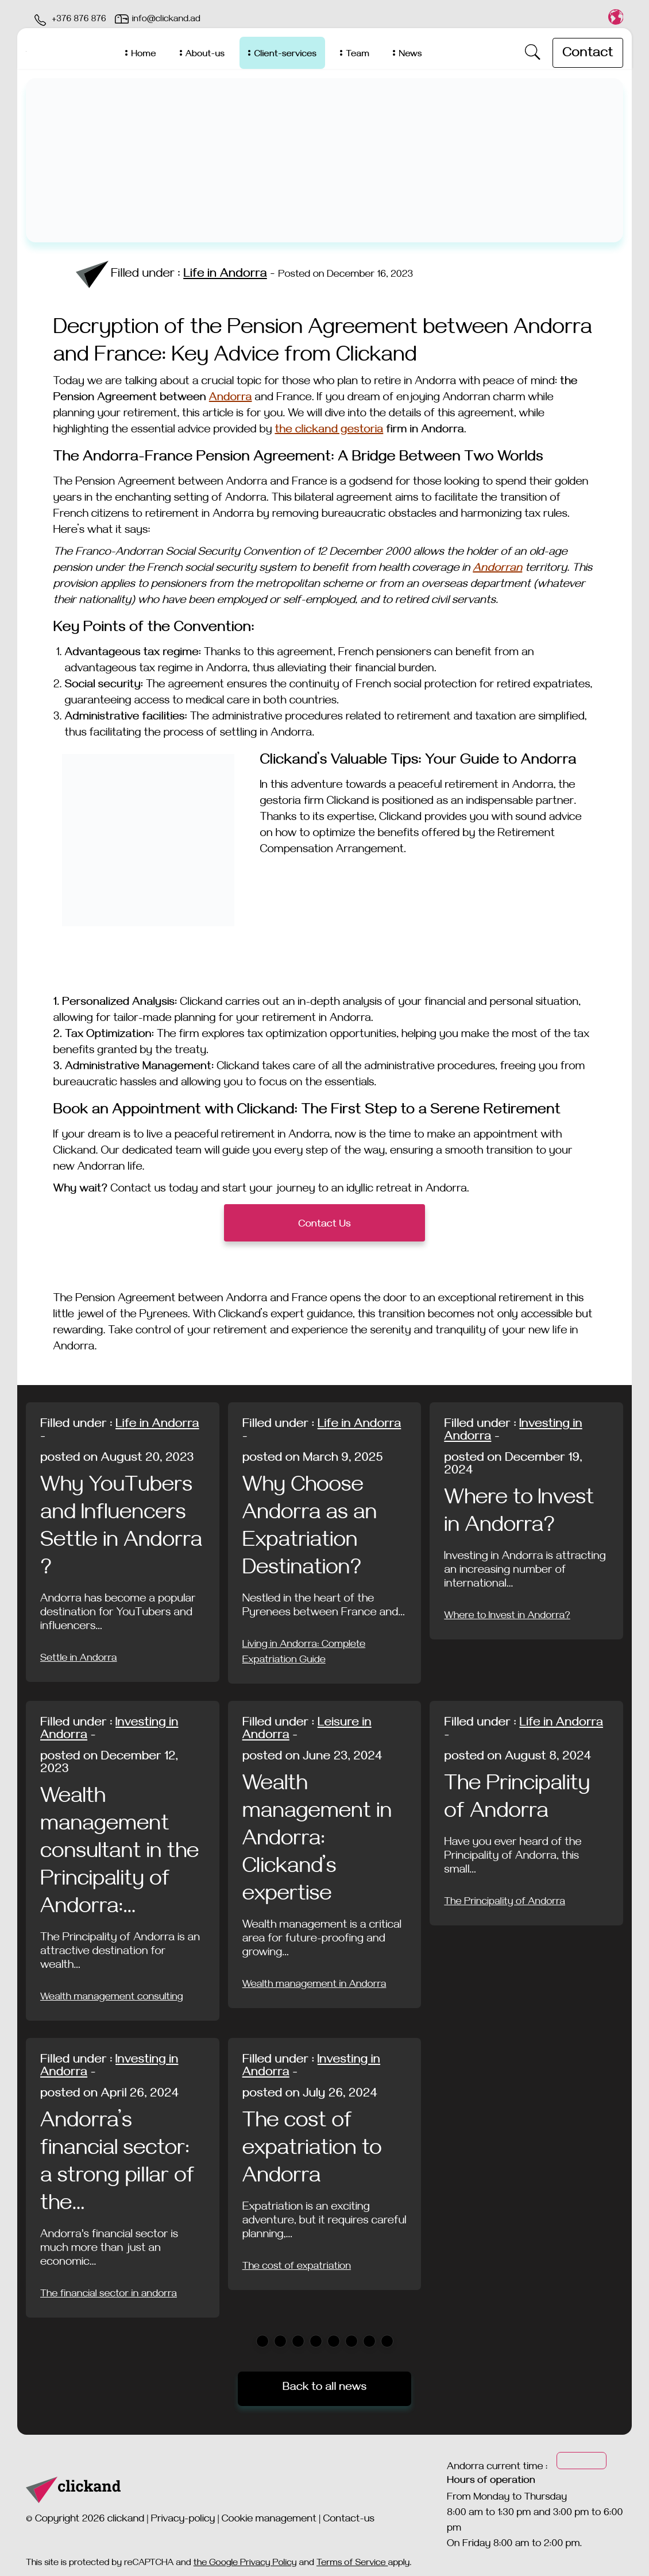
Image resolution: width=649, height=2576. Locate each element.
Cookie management (269, 2520)
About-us (205, 55)
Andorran (497, 569)
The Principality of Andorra (504, 1903)
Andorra (230, 399)
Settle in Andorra (78, 1659)
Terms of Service (352, 2564)
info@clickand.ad (166, 20)
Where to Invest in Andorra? (507, 1617)
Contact (587, 54)
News (410, 55)
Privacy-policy (183, 2520)
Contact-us (348, 2520)
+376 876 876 (79, 20)
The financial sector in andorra (108, 2295)
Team (357, 55)
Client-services (285, 55)
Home (143, 55)
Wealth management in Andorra (314, 1985)
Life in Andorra (225, 275)
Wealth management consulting (111, 1998)
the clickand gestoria (329, 431)
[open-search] (532, 53)
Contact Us (324, 1225)
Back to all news (324, 2388)
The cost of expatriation (296, 2267)
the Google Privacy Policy (245, 2564)
